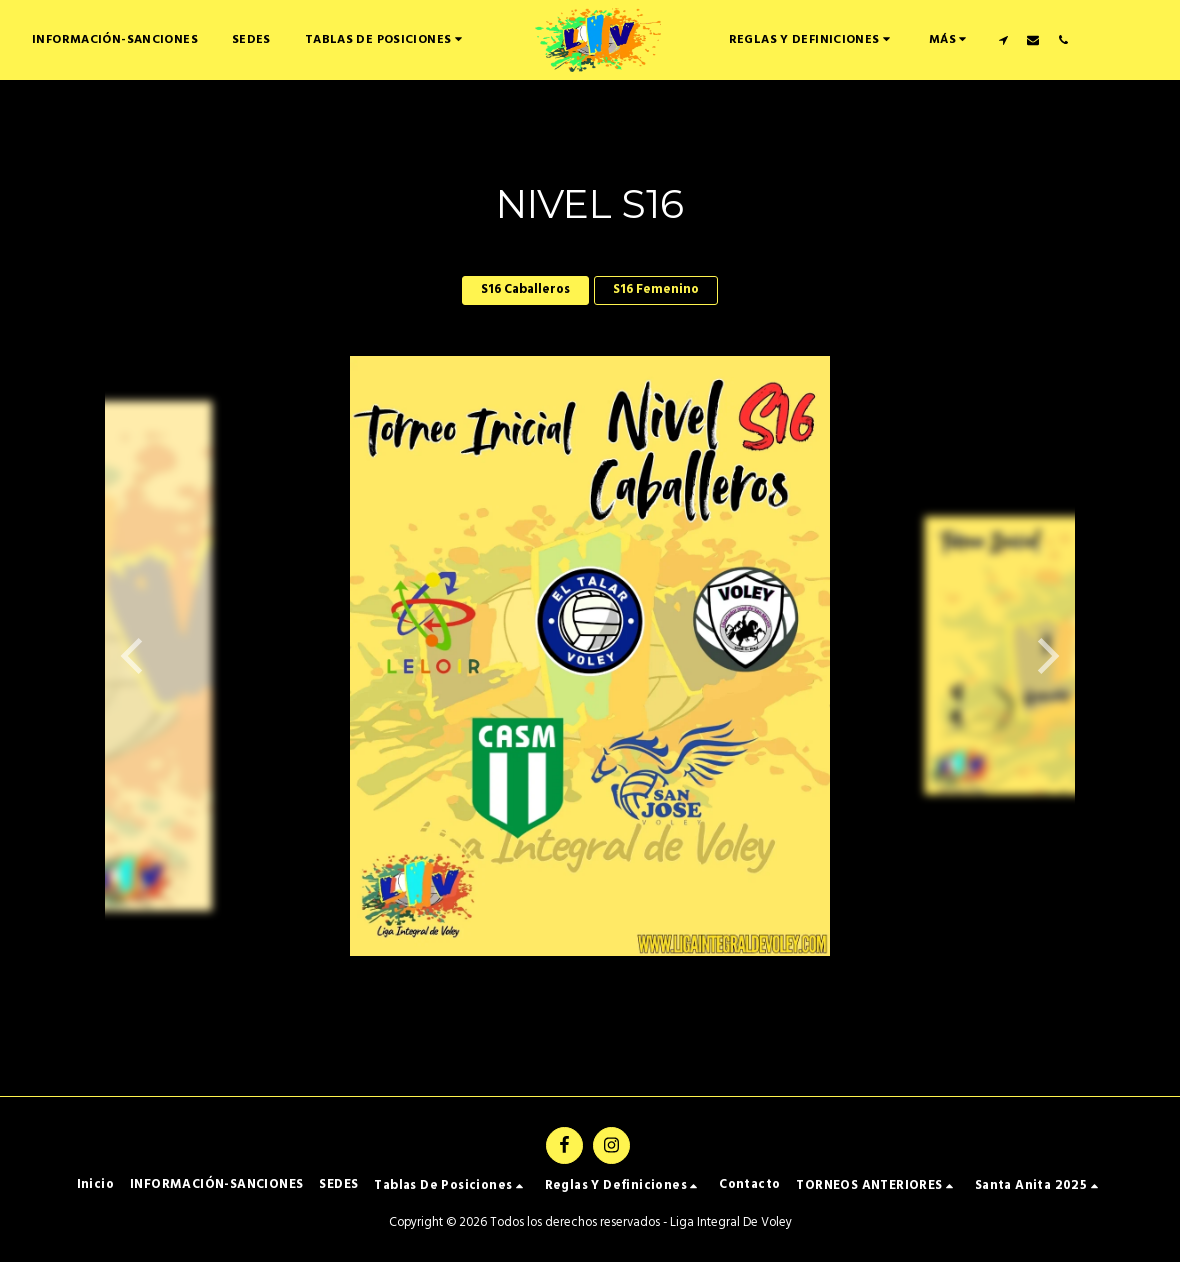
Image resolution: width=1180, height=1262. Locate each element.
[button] (797, 39)
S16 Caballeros (525, 289)
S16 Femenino (656, 289)
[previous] (135, 656)
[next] (1045, 656)
